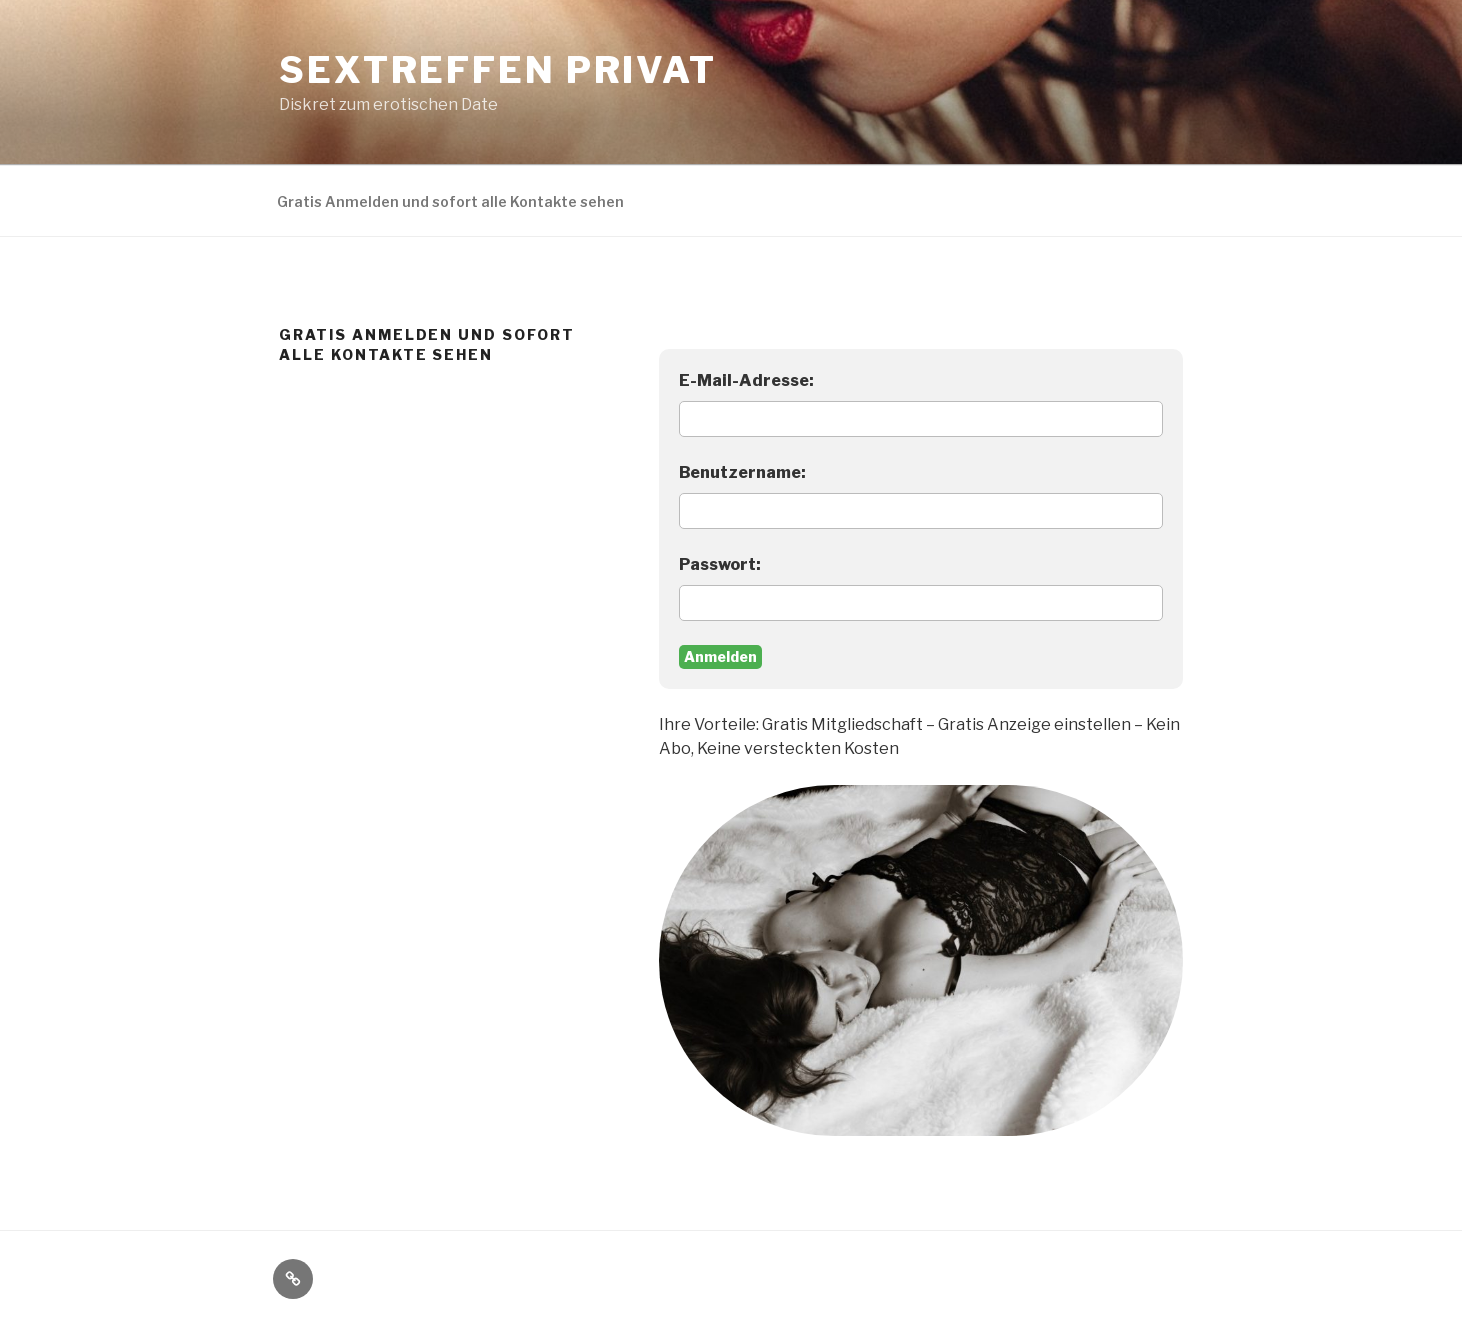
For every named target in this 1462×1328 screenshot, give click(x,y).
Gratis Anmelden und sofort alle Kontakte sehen (450, 201)
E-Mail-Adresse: (746, 380)
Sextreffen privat (498, 70)
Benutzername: (742, 472)
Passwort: (720, 564)
